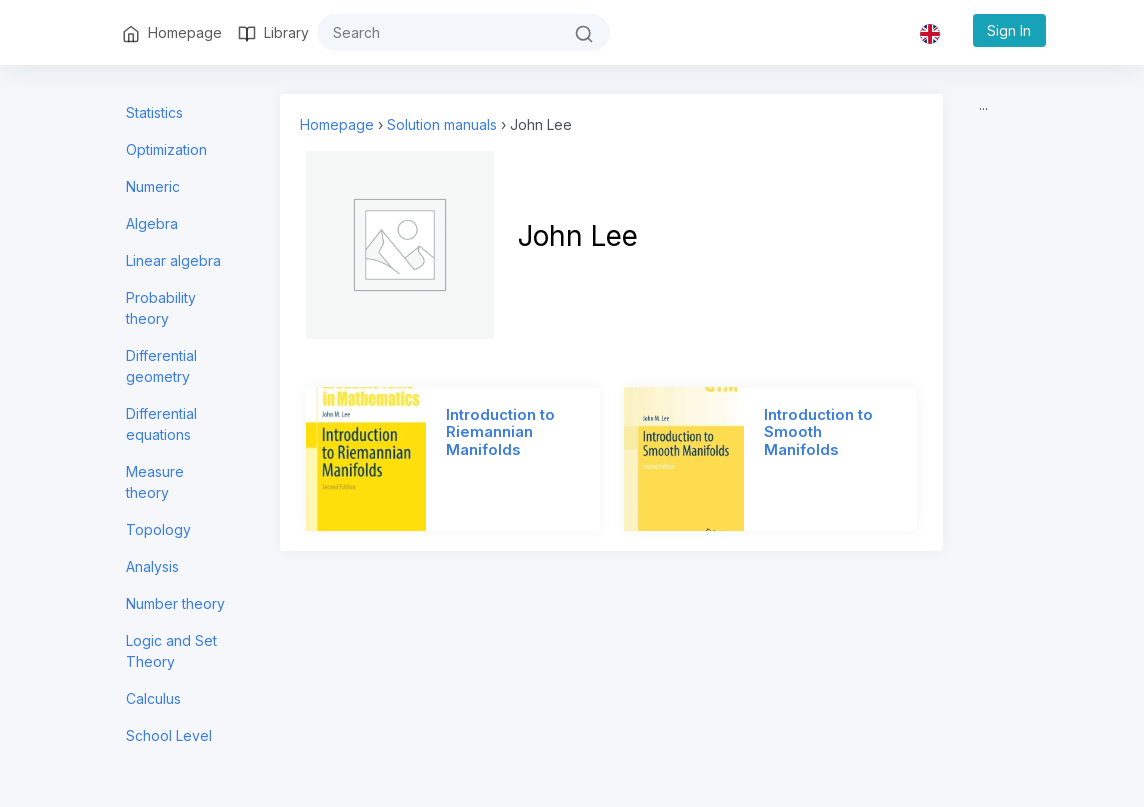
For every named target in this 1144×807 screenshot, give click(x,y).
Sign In (1009, 30)
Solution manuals (442, 124)
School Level (169, 735)
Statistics (154, 112)
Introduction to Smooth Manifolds (818, 433)
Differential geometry (161, 366)
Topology (158, 529)
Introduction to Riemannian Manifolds (500, 433)
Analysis (152, 566)
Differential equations (161, 424)
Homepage (337, 124)
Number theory (175, 603)
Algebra (152, 223)
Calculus (153, 698)
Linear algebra (173, 260)
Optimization (166, 149)
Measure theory (155, 482)
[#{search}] (438, 32)
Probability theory (161, 308)
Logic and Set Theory (171, 651)
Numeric (153, 186)
